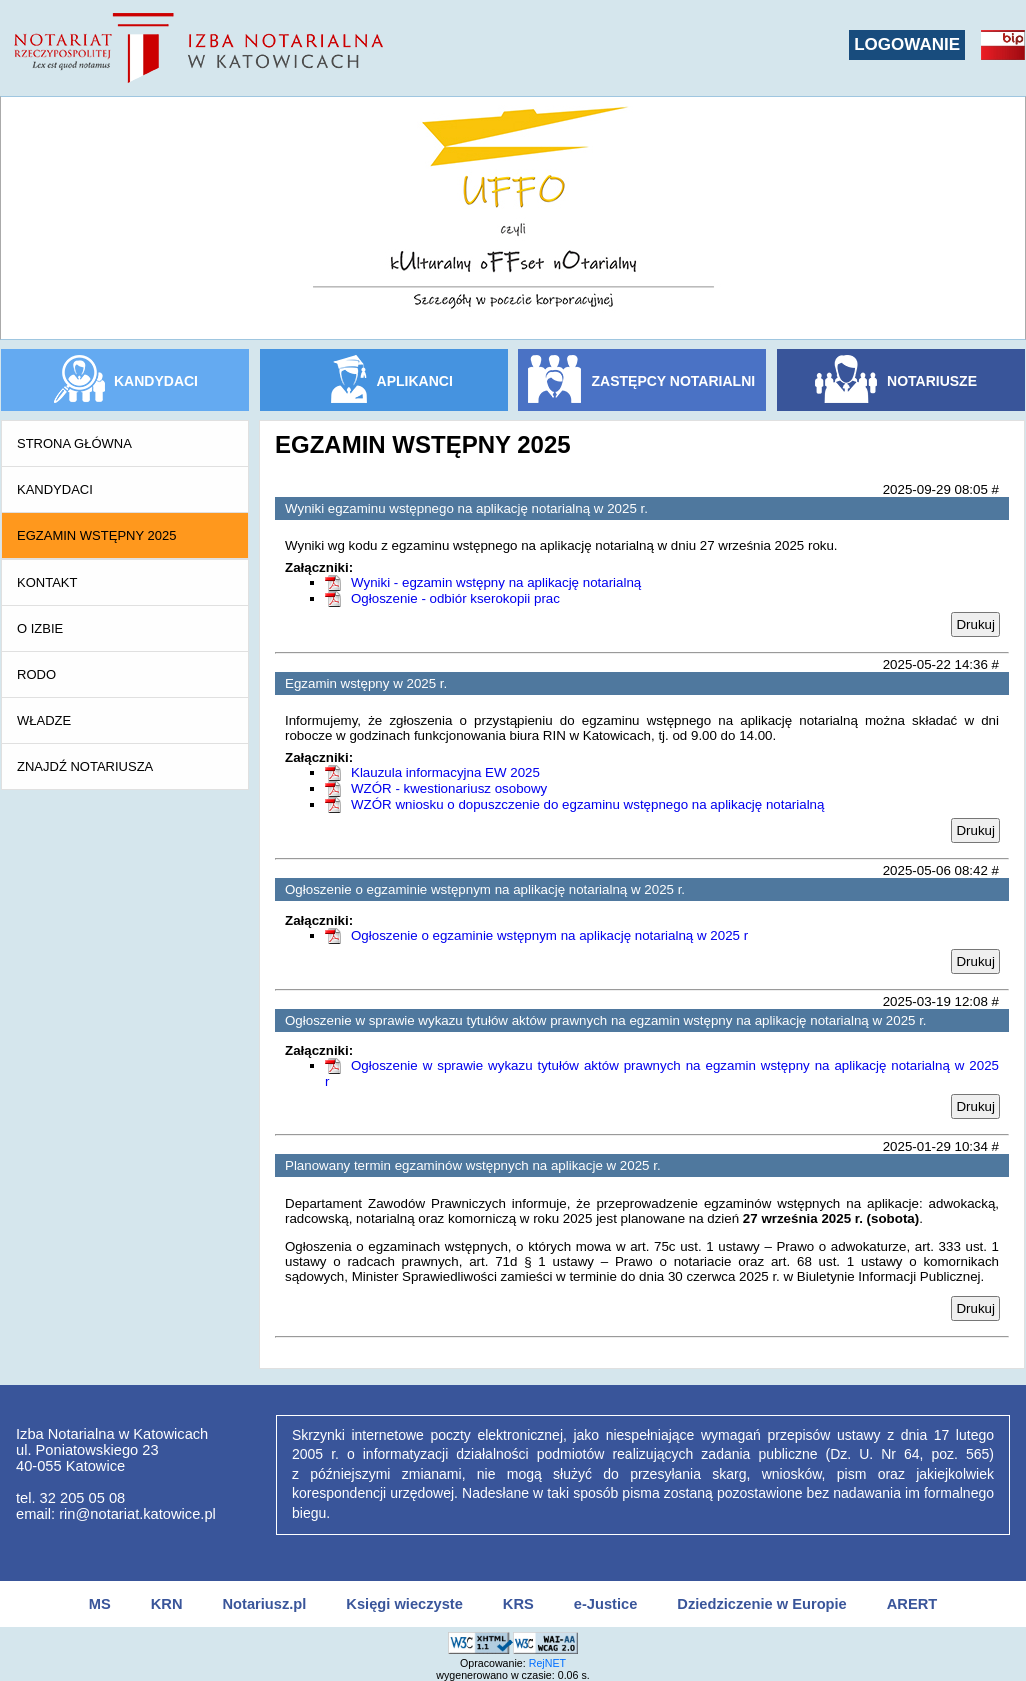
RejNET (547, 1663)
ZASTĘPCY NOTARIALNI (674, 381)
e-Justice (606, 1604)
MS (100, 1604)
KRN (167, 1604)
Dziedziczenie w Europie (761, 1604)
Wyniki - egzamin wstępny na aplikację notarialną (496, 582)
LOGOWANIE (907, 44)
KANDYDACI (156, 381)
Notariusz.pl (264, 1604)
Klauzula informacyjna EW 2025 (445, 772)
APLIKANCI (415, 381)
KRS (518, 1604)
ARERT (912, 1604)
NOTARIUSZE (932, 381)
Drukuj (975, 624)
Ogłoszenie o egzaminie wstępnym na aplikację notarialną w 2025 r (549, 935)
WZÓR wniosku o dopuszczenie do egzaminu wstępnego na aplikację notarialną (587, 804)
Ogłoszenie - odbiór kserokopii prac (455, 598)
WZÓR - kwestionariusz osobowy (449, 788)
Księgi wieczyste (404, 1604)
